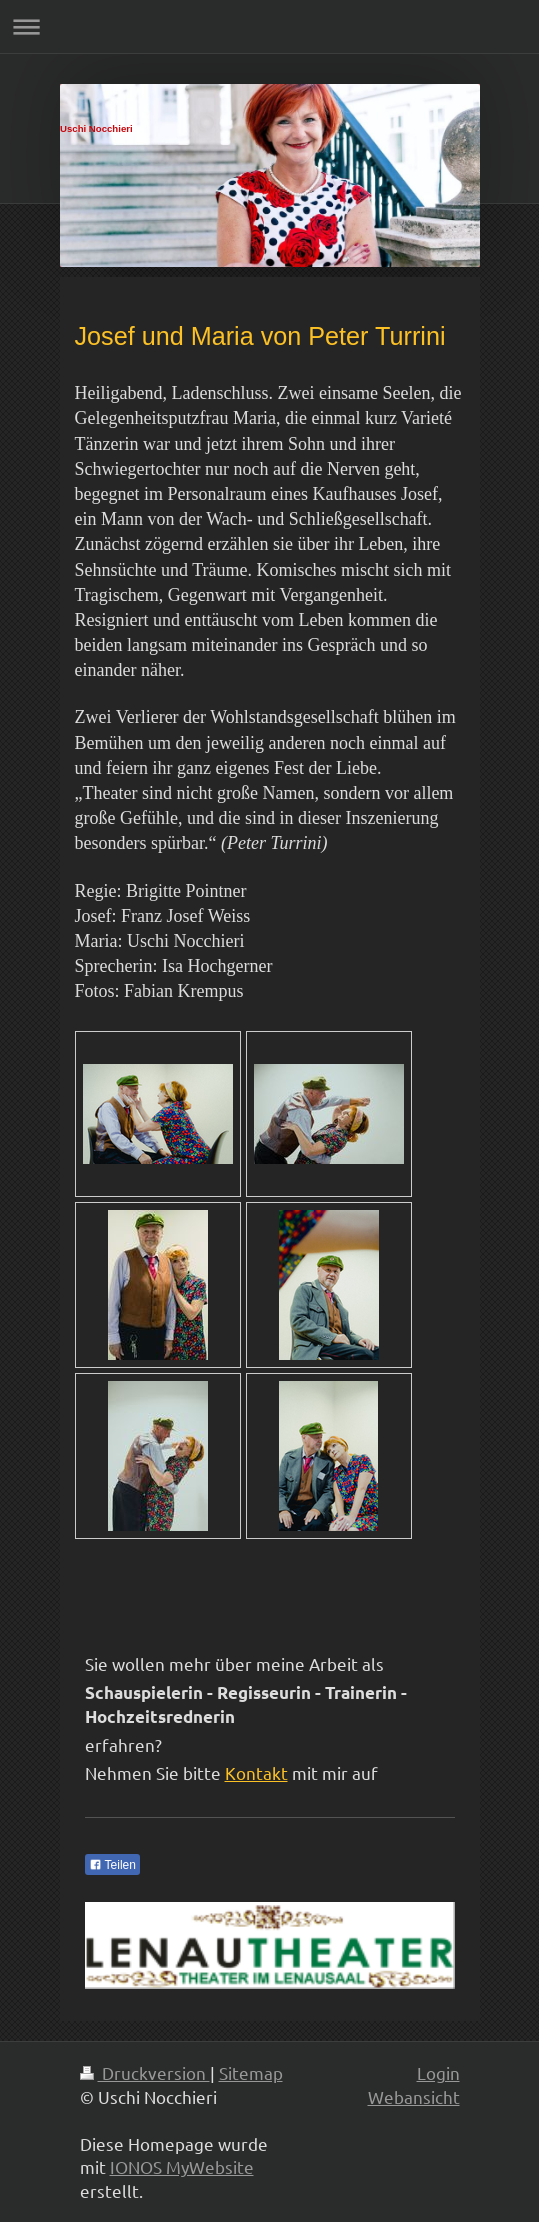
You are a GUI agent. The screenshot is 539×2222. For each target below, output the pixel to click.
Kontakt (256, 1772)
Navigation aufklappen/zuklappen (269, 26)
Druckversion (145, 2072)
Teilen (112, 1865)
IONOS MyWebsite (182, 2166)
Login (438, 2072)
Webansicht (414, 2096)
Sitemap (251, 2072)
